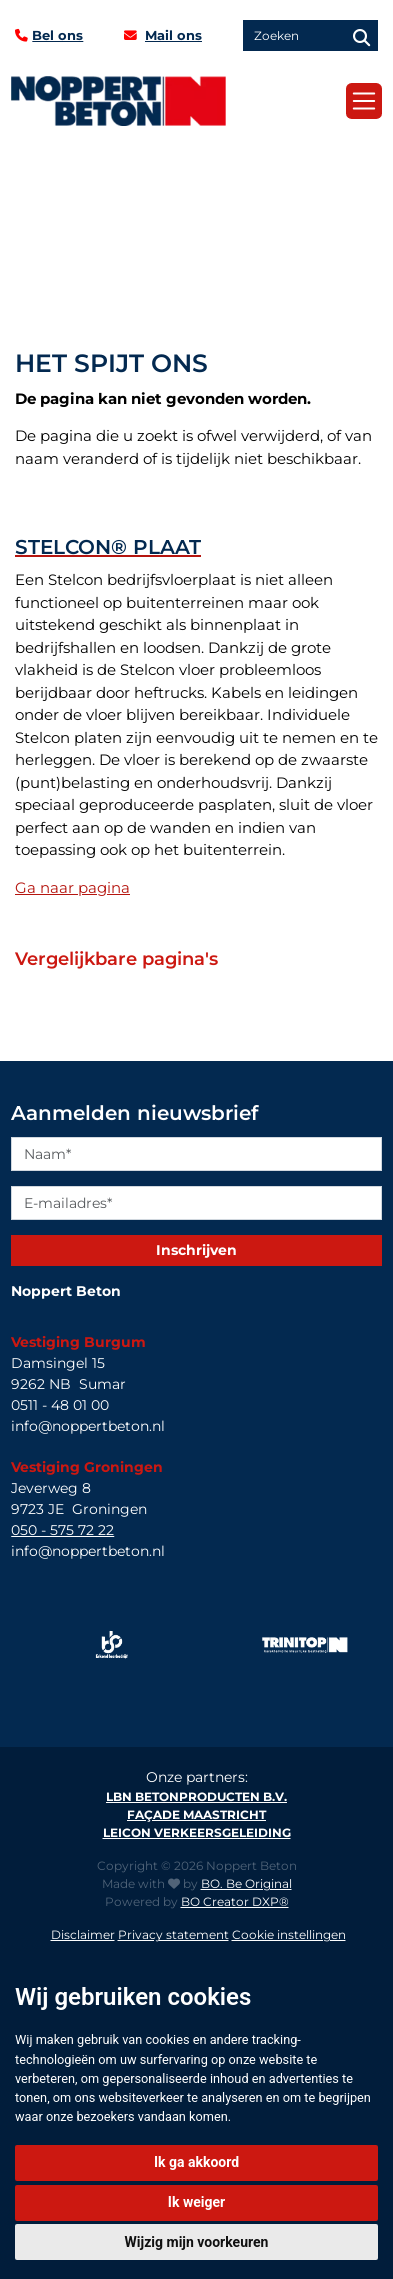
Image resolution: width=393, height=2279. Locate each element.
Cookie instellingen (289, 1934)
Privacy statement (173, 1934)
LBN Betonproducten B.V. (196, 1796)
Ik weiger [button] (196, 2202)
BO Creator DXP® (235, 1901)
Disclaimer (83, 1934)
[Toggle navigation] (364, 101)
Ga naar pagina (72, 887)
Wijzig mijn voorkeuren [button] (197, 2242)
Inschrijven (196, 1250)
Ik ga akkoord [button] (196, 2162)
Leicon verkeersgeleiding (197, 1832)
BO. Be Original (246, 1883)
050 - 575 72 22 (62, 1530)
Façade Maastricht (196, 1814)
